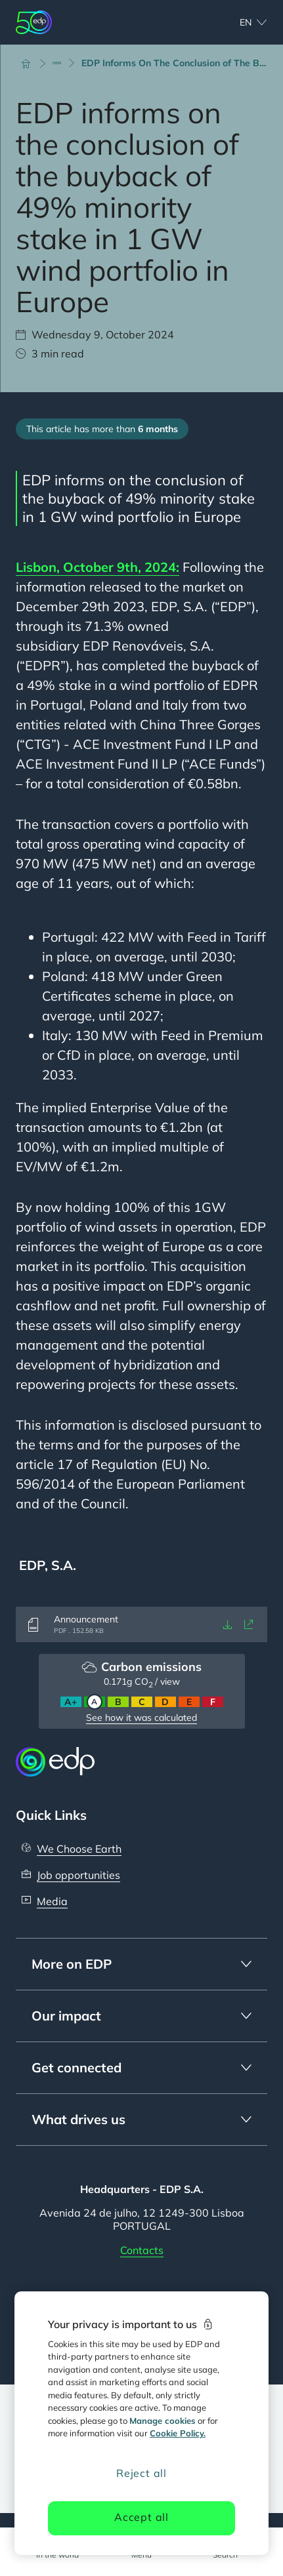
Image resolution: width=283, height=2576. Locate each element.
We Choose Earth (79, 1848)
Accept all (141, 2517)
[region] (141, 2423)
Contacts (141, 2250)
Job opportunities (78, 1875)
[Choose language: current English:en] (239, 22)
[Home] (31, 63)
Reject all (141, 2473)
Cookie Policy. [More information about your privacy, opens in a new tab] (178, 2433)
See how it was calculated (141, 1717)
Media (52, 1901)
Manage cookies (162, 2420)
